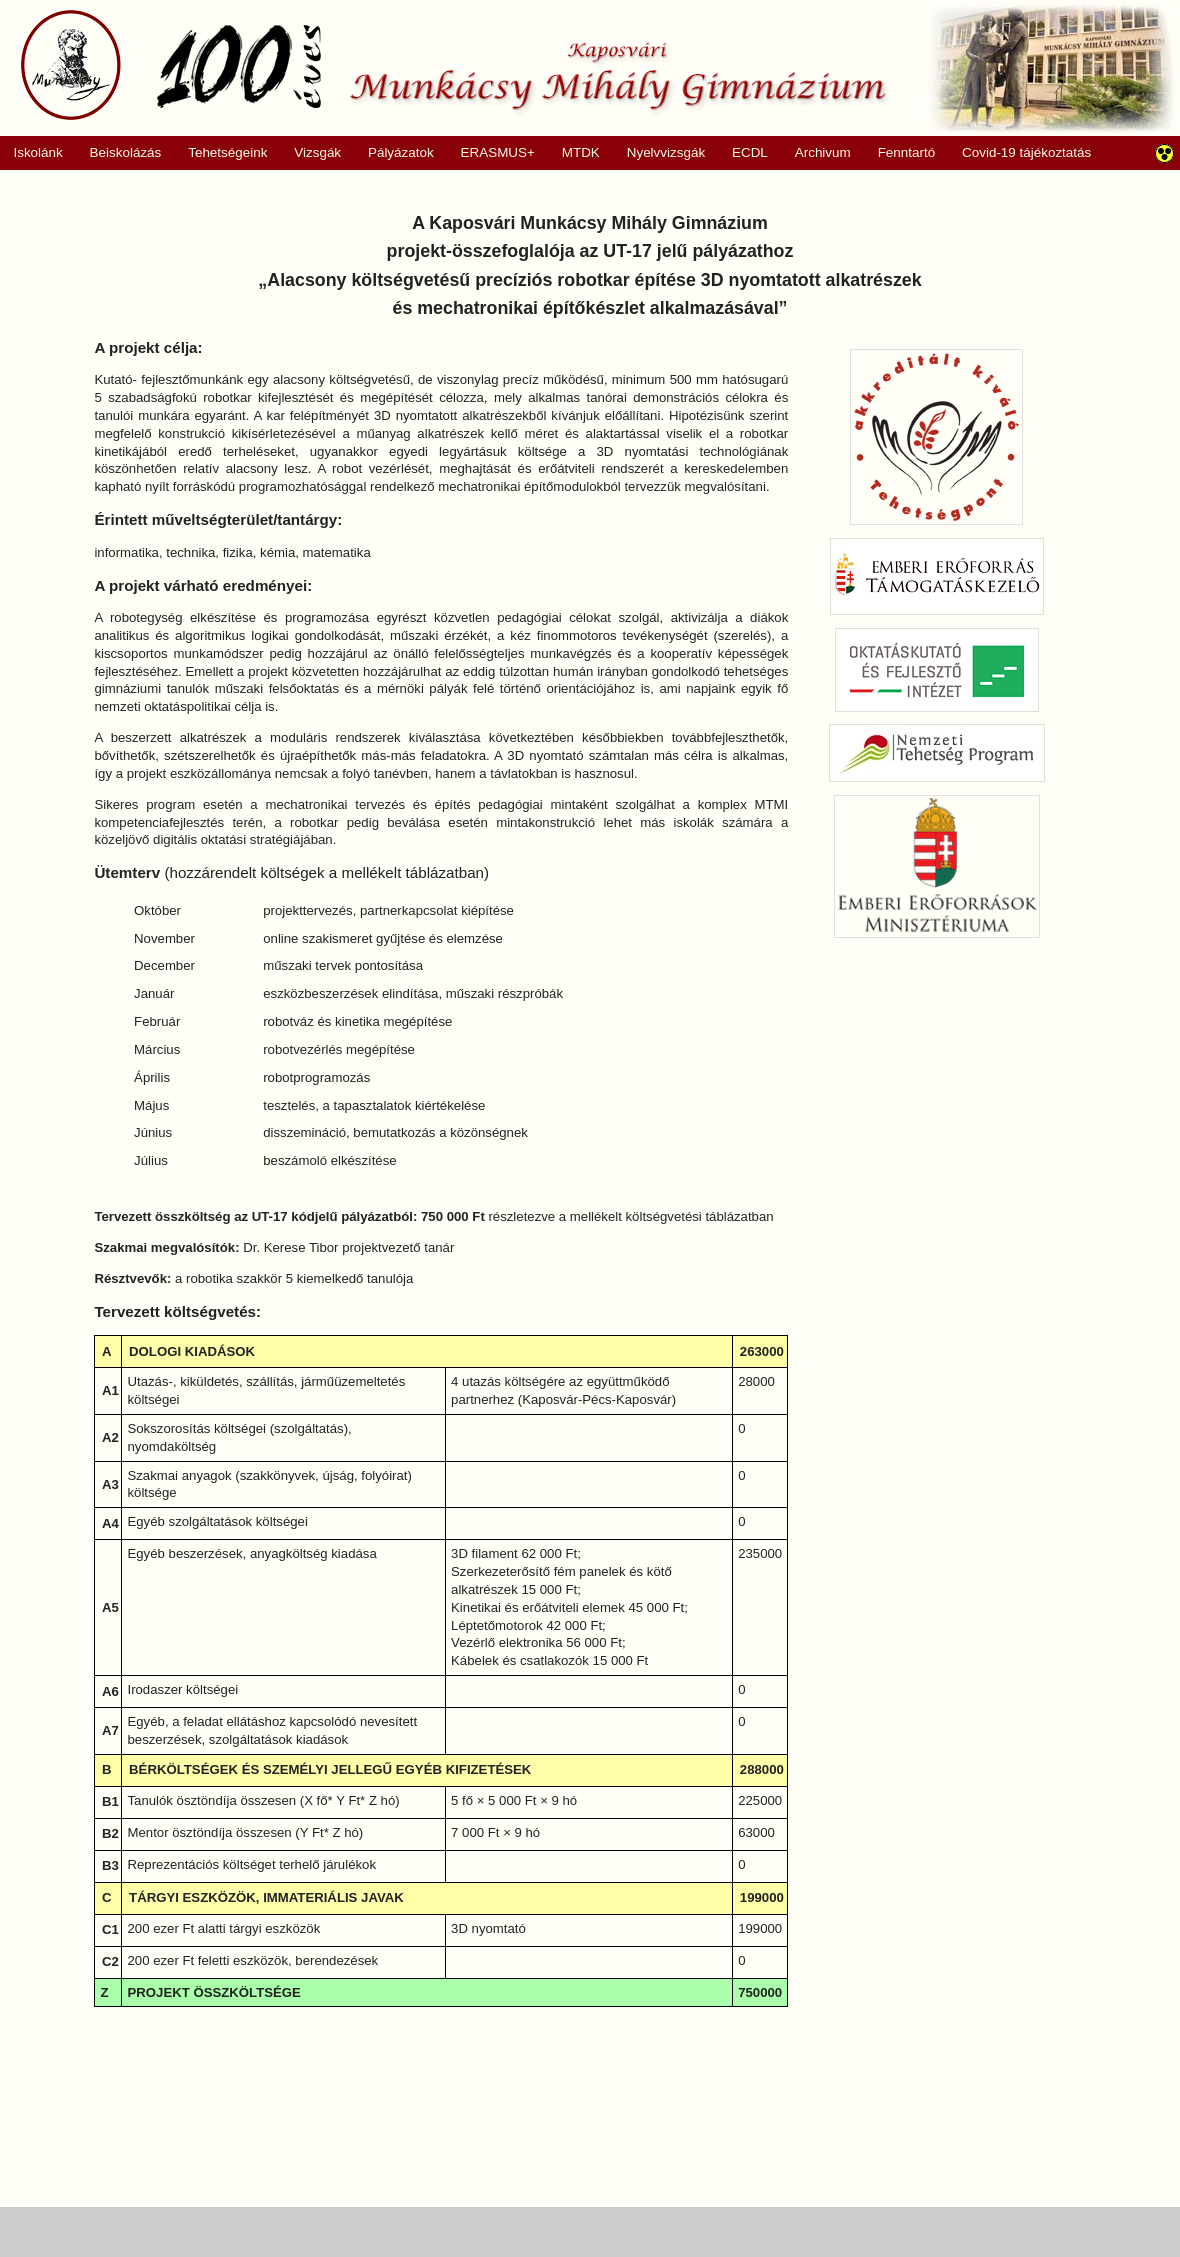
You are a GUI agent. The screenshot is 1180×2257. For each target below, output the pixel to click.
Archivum (815, 153)
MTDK (574, 153)
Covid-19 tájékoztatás (1026, 152)
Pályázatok (394, 153)
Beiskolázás (118, 153)
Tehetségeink (221, 153)
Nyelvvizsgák (659, 153)
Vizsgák (317, 152)
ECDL (750, 152)
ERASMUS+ (491, 153)
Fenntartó (907, 152)
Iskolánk (31, 153)
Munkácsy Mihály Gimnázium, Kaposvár (453, 65)
